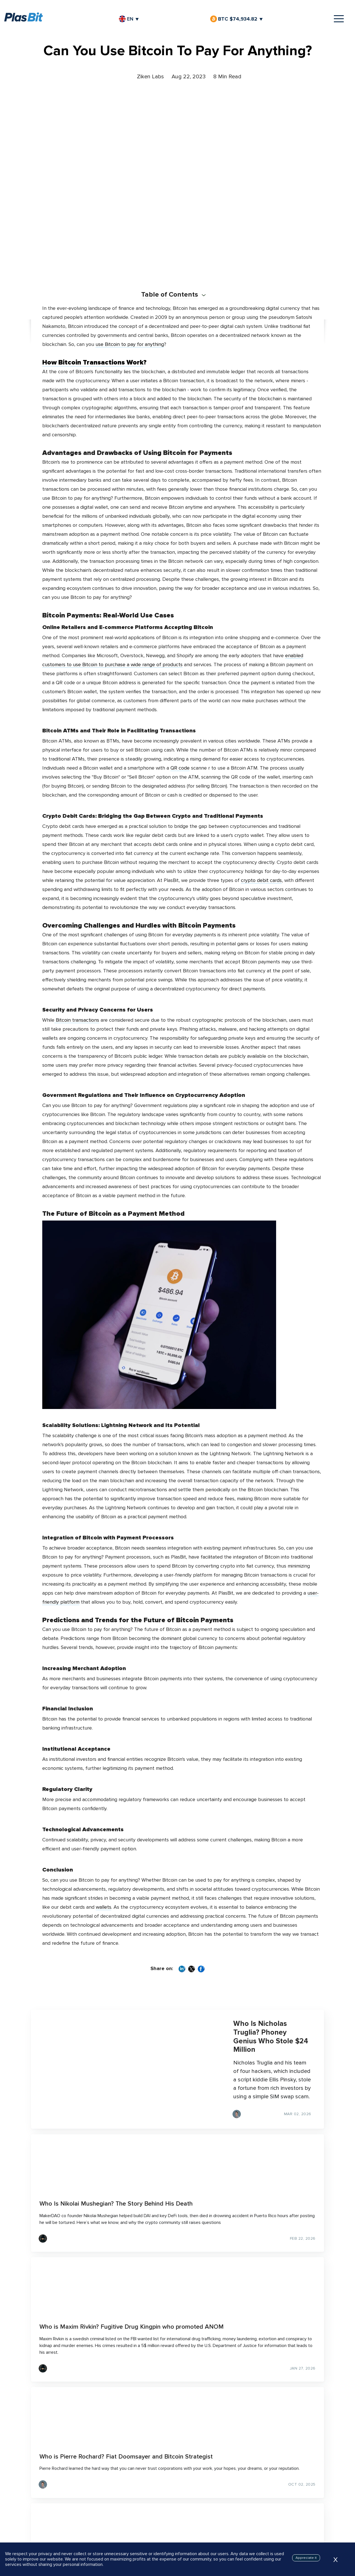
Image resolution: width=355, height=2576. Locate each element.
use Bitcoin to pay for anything (130, 344)
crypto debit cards (261, 880)
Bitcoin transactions (76, 1020)
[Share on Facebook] (201, 1970)
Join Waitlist (177, 2528)
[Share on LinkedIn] (182, 1970)
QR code (180, 768)
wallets (103, 1907)
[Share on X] (191, 1970)
